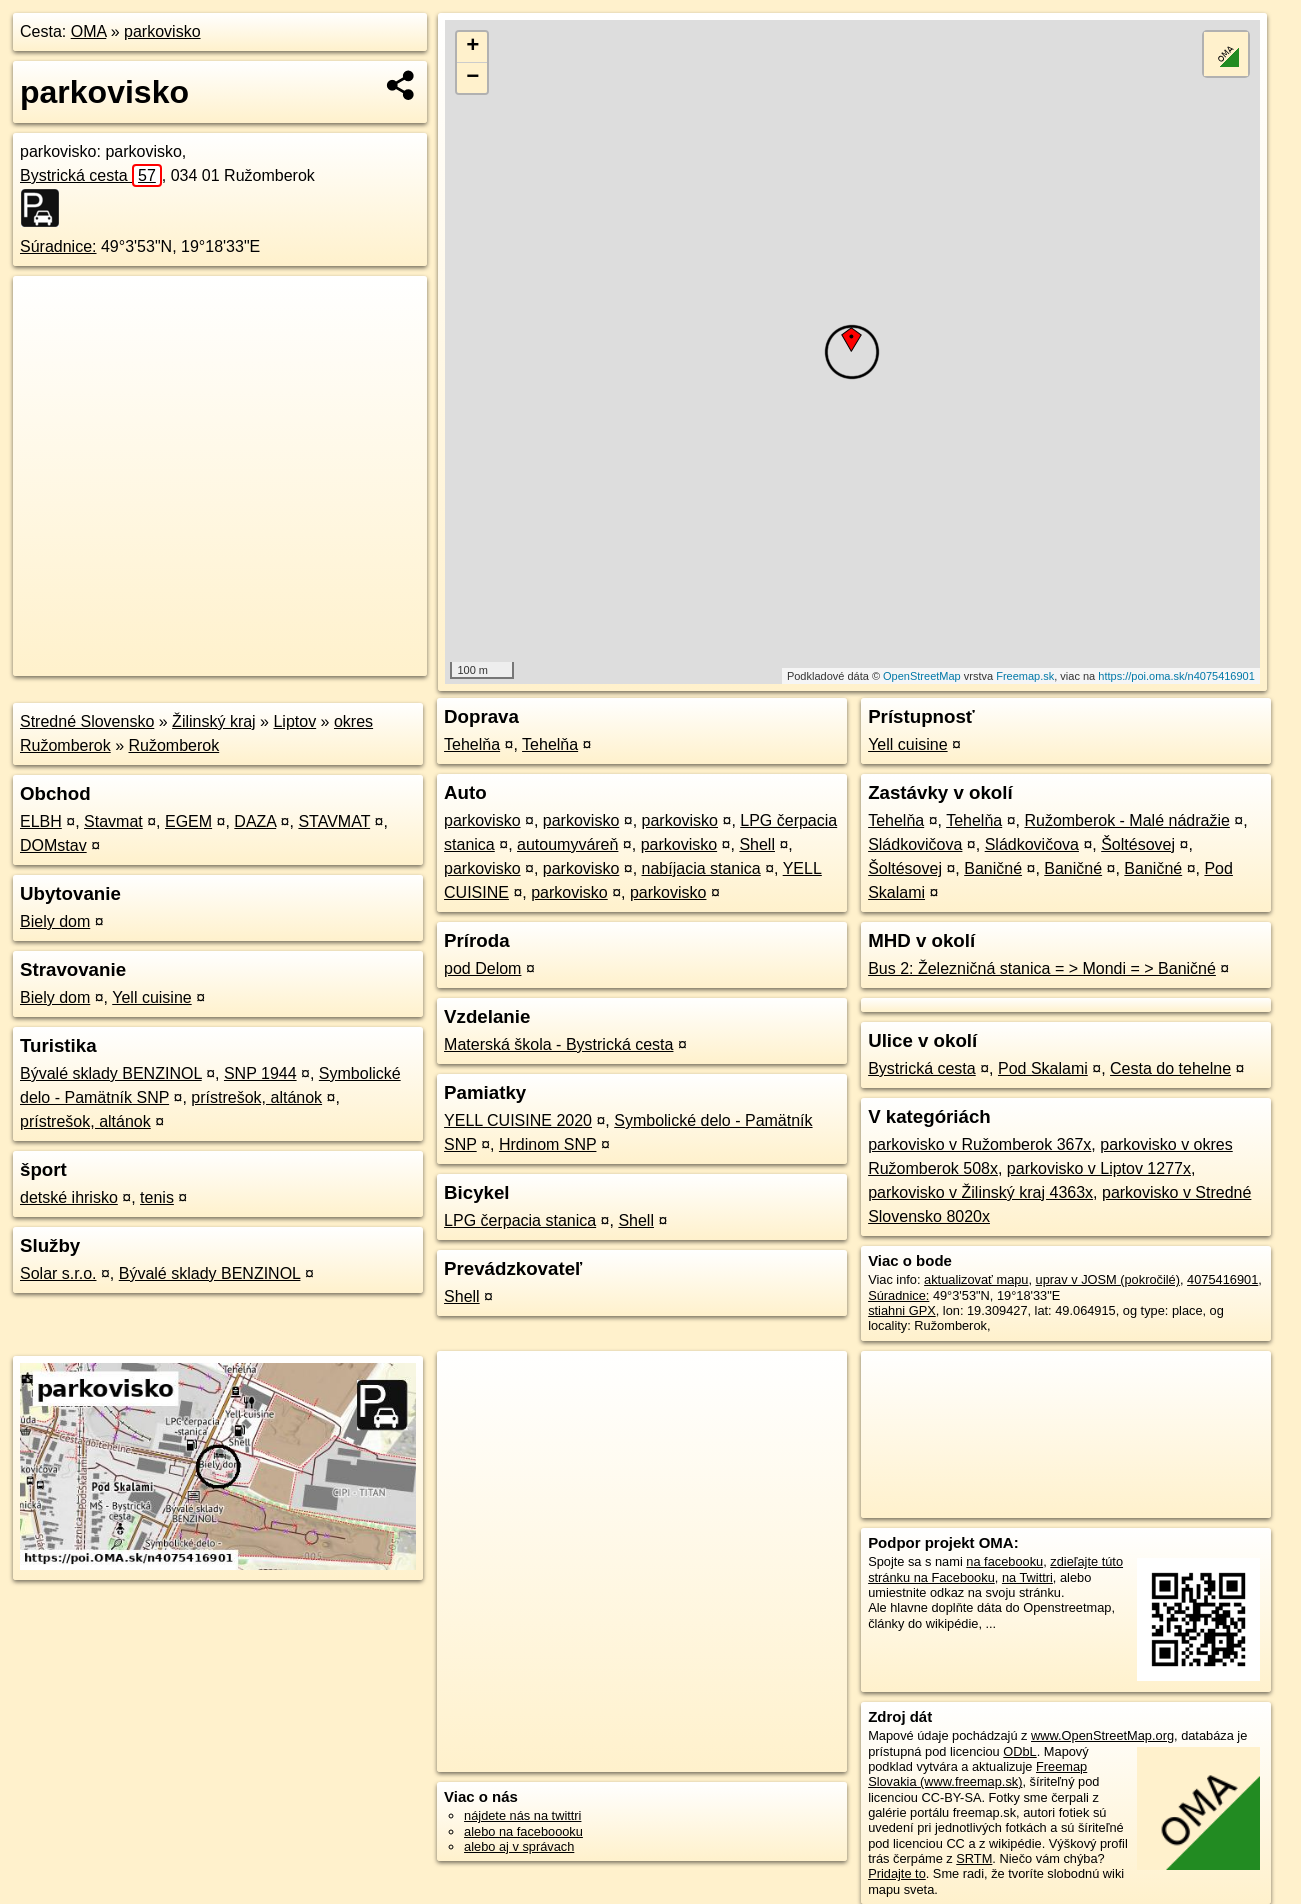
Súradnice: (58, 246)
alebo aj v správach (519, 1846)
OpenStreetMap (922, 676)
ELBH (41, 821)
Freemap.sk (1025, 676)
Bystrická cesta (91, 175)
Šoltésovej (1138, 844)
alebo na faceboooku (523, 1831)
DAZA (255, 821)
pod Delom (482, 968)
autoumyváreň (567, 844)
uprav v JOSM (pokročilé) (1108, 1279)
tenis (157, 1197)
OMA (89, 31)
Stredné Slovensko (87, 721)
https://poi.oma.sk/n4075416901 (1176, 676)
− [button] (472, 78)
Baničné (993, 868)
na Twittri (1027, 1577)
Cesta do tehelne (1170, 1068)
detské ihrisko (69, 1197)
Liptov (294, 721)
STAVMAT (334, 821)
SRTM (974, 1858)
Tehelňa (472, 744)
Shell (757, 844)
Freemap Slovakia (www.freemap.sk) (977, 1774)
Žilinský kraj (214, 721)
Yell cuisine (151, 997)
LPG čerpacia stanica (520, 1220)
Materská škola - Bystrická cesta (558, 1044)
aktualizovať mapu (976, 1279)
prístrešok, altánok (256, 1097)
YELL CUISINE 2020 (518, 1120)
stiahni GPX (902, 1310)
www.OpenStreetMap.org (1102, 1735)
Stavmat (113, 821)
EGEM (188, 821)
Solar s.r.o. (58, 1273)
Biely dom (55, 921)
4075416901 (1222, 1279)
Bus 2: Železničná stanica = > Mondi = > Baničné (1042, 968)
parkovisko (162, 31)
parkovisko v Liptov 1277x (1099, 1168)
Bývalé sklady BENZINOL (111, 1073)
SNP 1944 (260, 1073)
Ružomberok (174, 745)
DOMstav (53, 845)
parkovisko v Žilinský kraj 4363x (980, 1192)
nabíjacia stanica (701, 868)
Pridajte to (897, 1873)
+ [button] (472, 47)
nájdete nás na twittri (522, 1815)
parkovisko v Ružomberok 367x (979, 1144)
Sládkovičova (915, 844)
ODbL (1019, 1751)
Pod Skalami (1043, 1068)
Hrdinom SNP (548, 1144)
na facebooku (1004, 1561)
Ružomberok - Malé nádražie (1126, 820)
